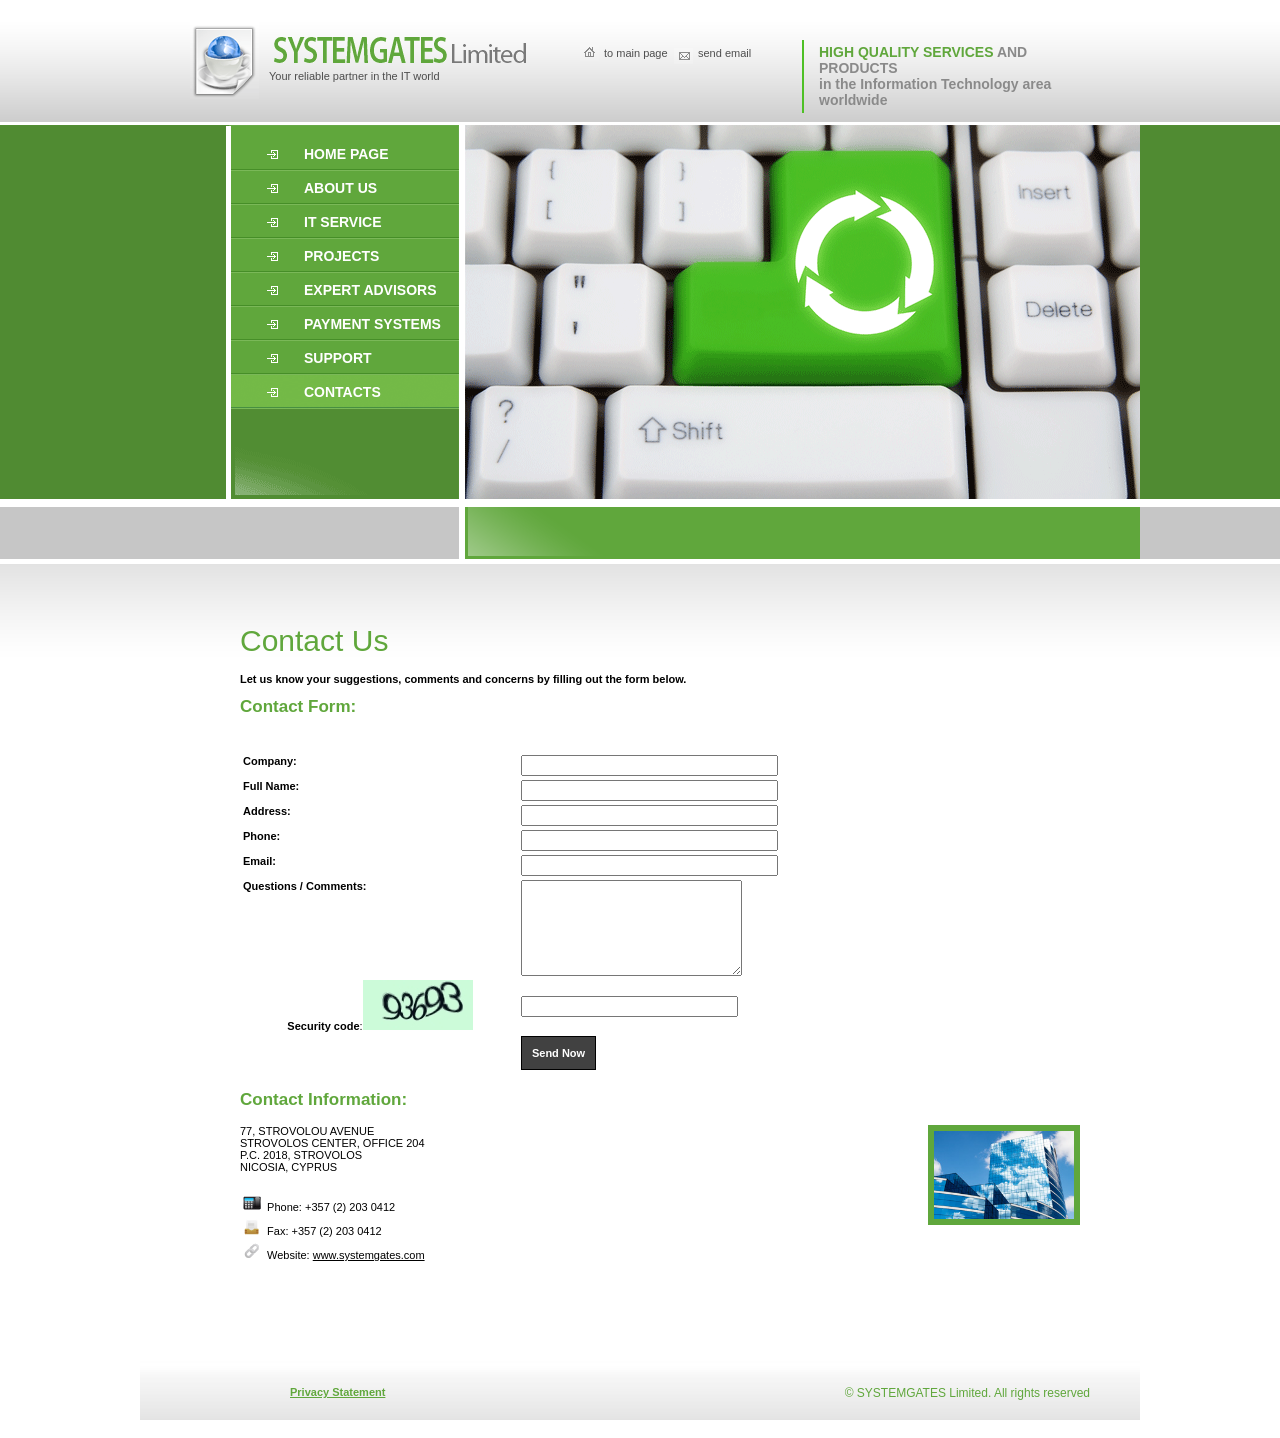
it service (343, 222)
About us (340, 188)
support (338, 358)
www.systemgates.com (369, 1273)
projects (341, 256)
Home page (346, 154)
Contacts (342, 392)
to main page (636, 53)
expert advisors (370, 290)
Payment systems (372, 324)
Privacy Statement (337, 1410)
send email (724, 53)
